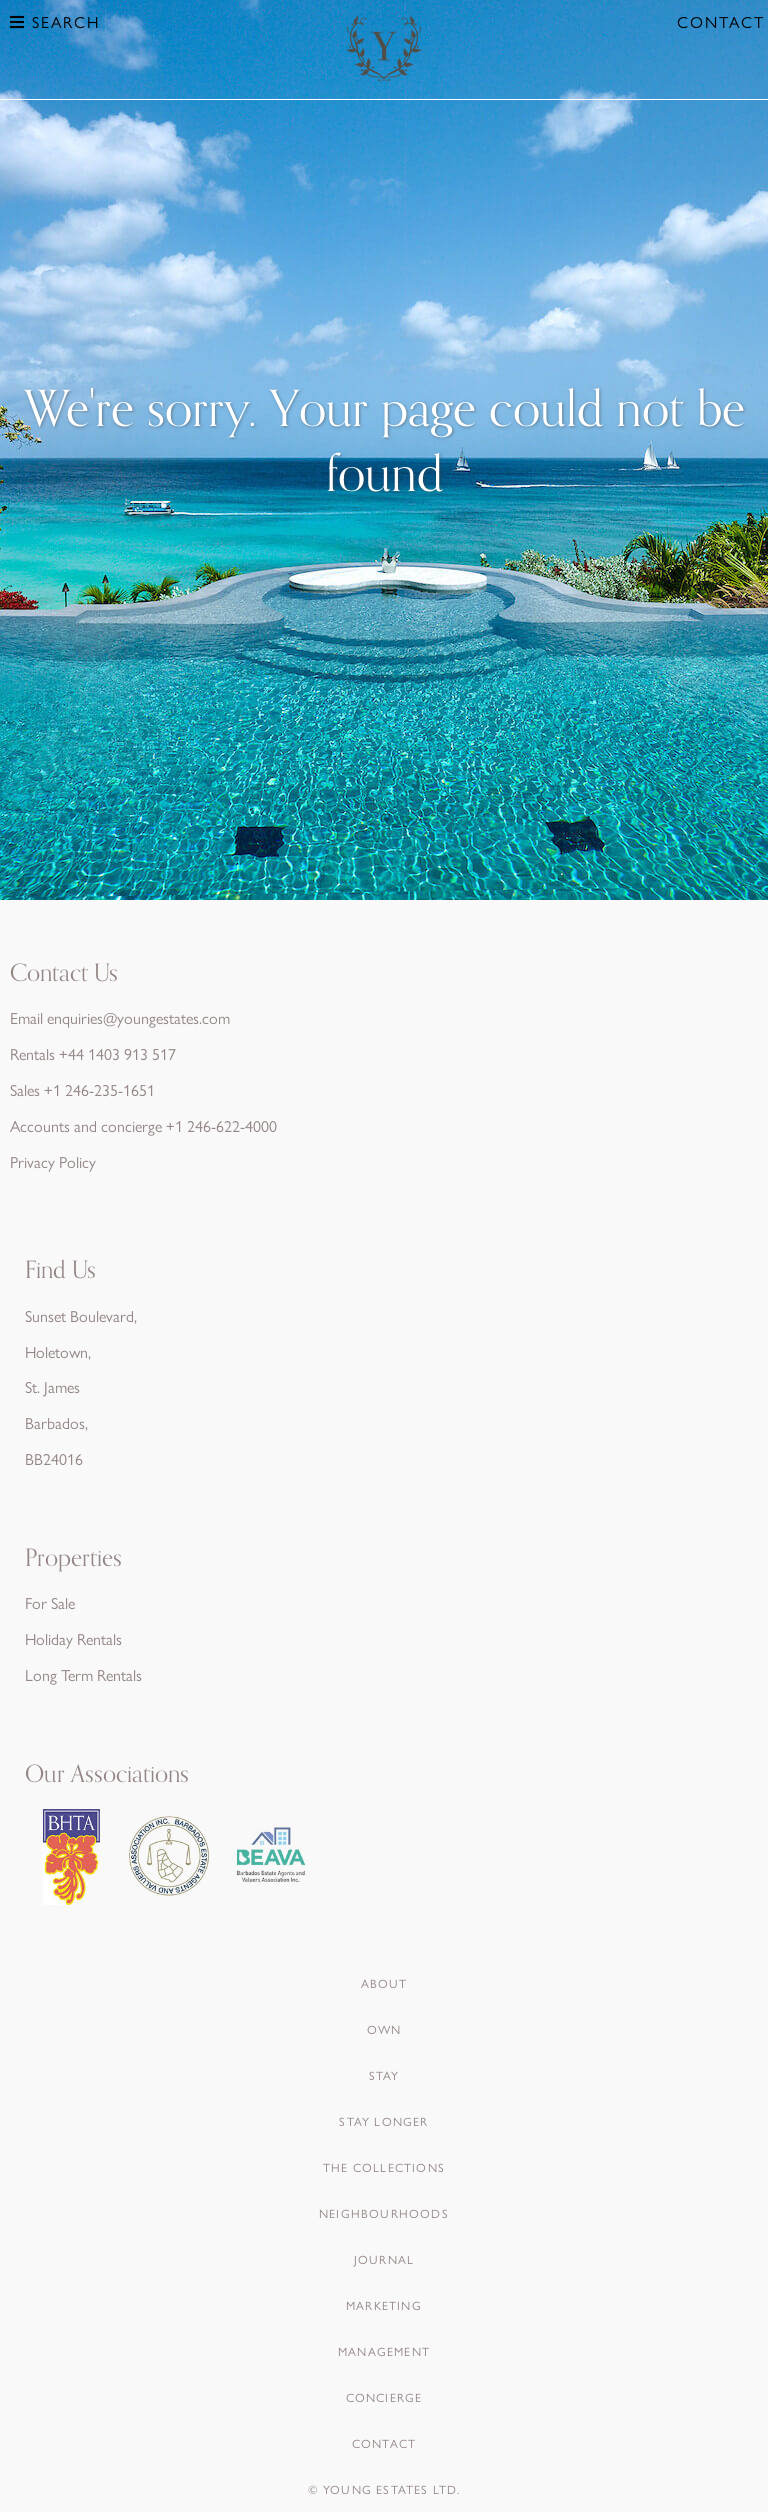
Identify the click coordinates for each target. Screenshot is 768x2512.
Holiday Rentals (73, 1638)
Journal (384, 2259)
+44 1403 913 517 (117, 1053)
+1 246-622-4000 (221, 1125)
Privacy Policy (53, 1161)
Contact (721, 21)
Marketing (384, 2305)
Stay (384, 2075)
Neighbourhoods (384, 2213)
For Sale (50, 1602)
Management (384, 2351)
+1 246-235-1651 (99, 1089)
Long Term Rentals (83, 1674)
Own (384, 2029)
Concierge (384, 2397)
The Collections (384, 2167)
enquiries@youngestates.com (138, 1017)
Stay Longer (383, 2121)
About (384, 1983)
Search (55, 21)
